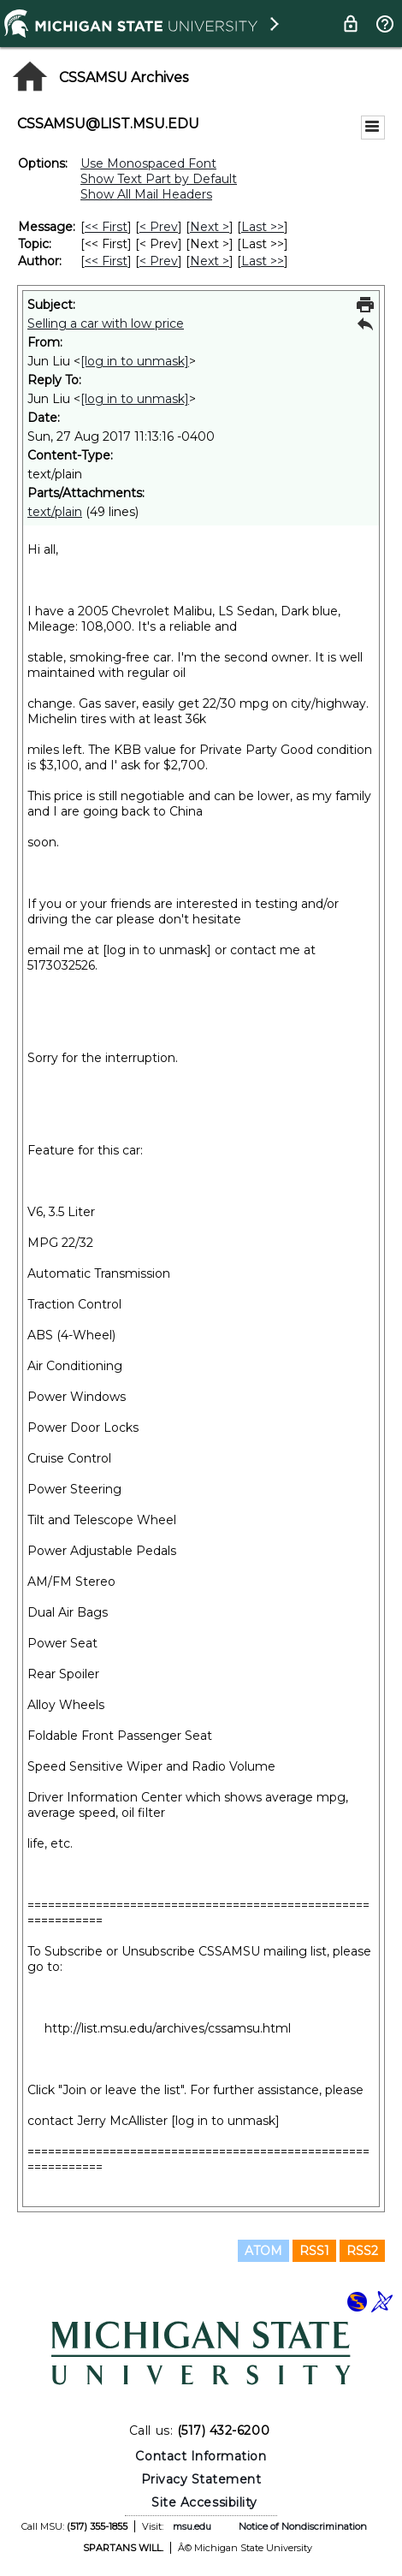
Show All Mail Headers (146, 194)
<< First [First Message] (106, 226)
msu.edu (192, 2526)
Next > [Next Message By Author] (209, 261)
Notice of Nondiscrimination (303, 2526)
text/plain (54, 511)
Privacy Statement (201, 2479)
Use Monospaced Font (148, 163)
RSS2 (362, 2250)
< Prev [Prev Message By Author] (158, 261)
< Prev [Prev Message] (158, 226)
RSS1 (314, 2250)
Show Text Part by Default (158, 179)
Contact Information (200, 2456)
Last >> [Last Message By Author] (262, 261)
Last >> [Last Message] (262, 226)
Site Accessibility (204, 2502)
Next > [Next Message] (209, 226)
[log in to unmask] (134, 361)
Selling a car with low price (105, 323)
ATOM (263, 2250)
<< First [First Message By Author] (106, 261)
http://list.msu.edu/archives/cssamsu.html (167, 2028)
